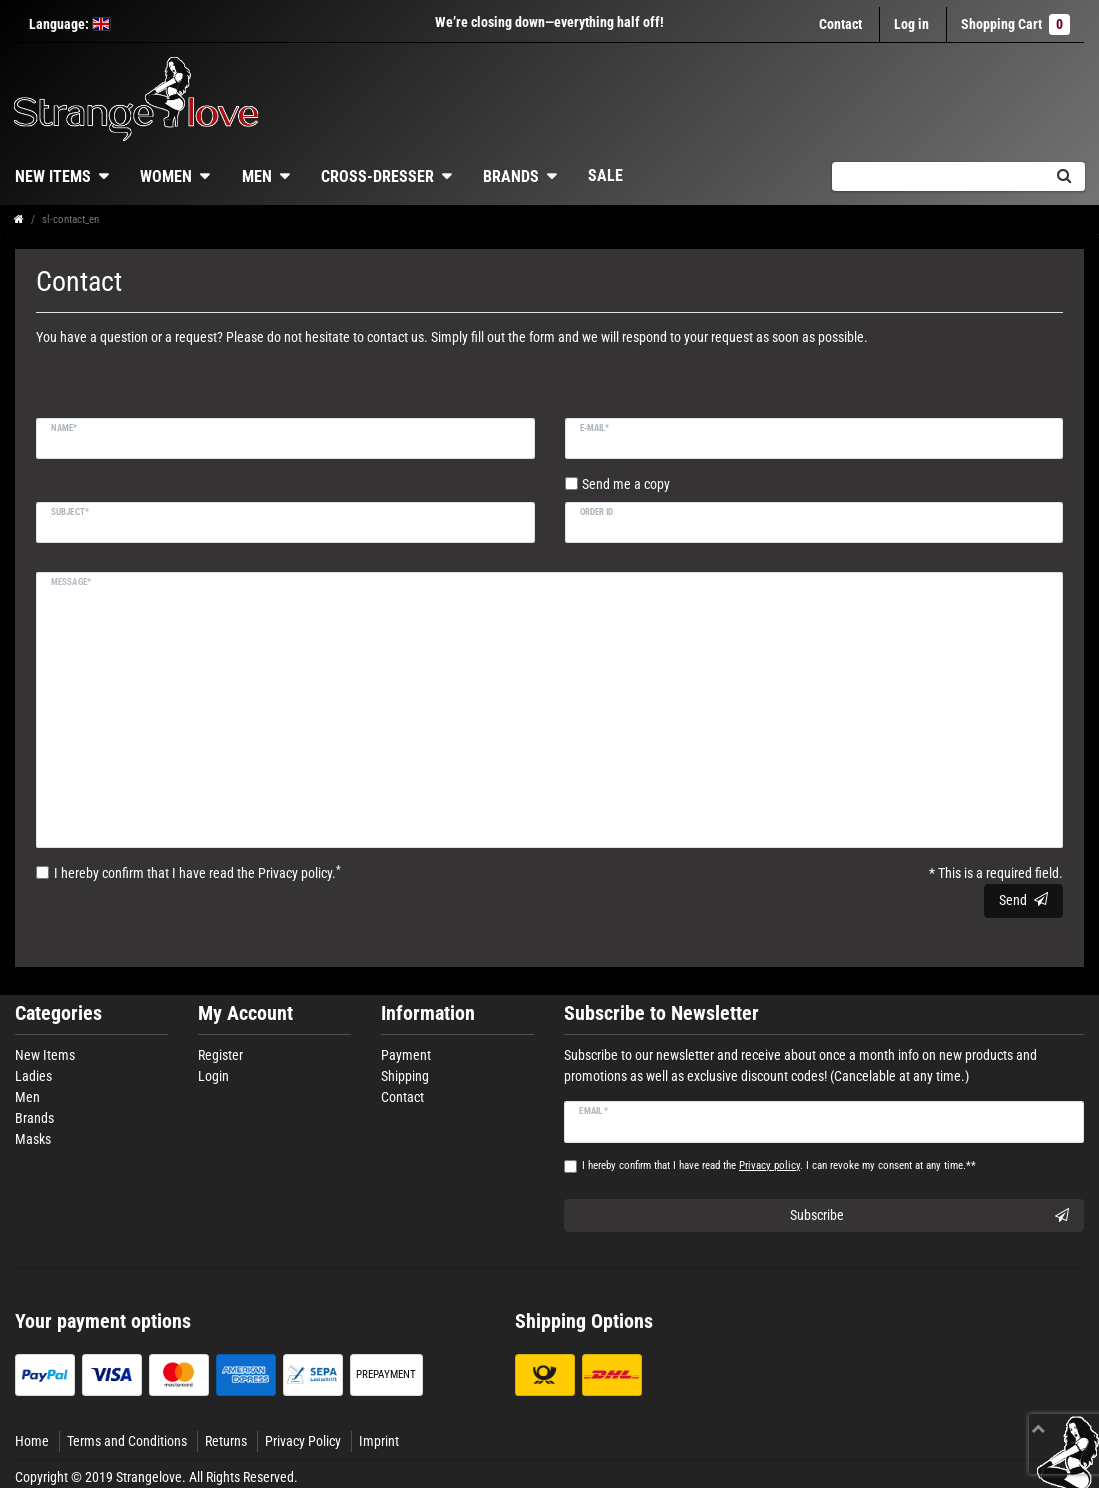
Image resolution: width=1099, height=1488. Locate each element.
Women (166, 176)
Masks (33, 1139)
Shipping (405, 1076)
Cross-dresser (377, 176)
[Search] (1063, 176)
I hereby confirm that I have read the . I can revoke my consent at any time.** (779, 1165)
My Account (245, 1013)
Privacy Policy (303, 1441)
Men (257, 176)
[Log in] (911, 24)
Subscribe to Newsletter (661, 1013)
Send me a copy (626, 484)
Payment (406, 1055)
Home (32, 1441)
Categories (58, 1013)
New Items (45, 1055)
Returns (226, 1441)
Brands (511, 176)
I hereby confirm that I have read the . (197, 872)
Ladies (33, 1076)
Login (213, 1076)
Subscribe (929, 1216)
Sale (605, 175)
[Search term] (937, 176)
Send (1023, 900)
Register (220, 1055)
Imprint (379, 1441)
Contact (840, 24)
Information (428, 1013)
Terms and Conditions (127, 1441)
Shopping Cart (1015, 24)
